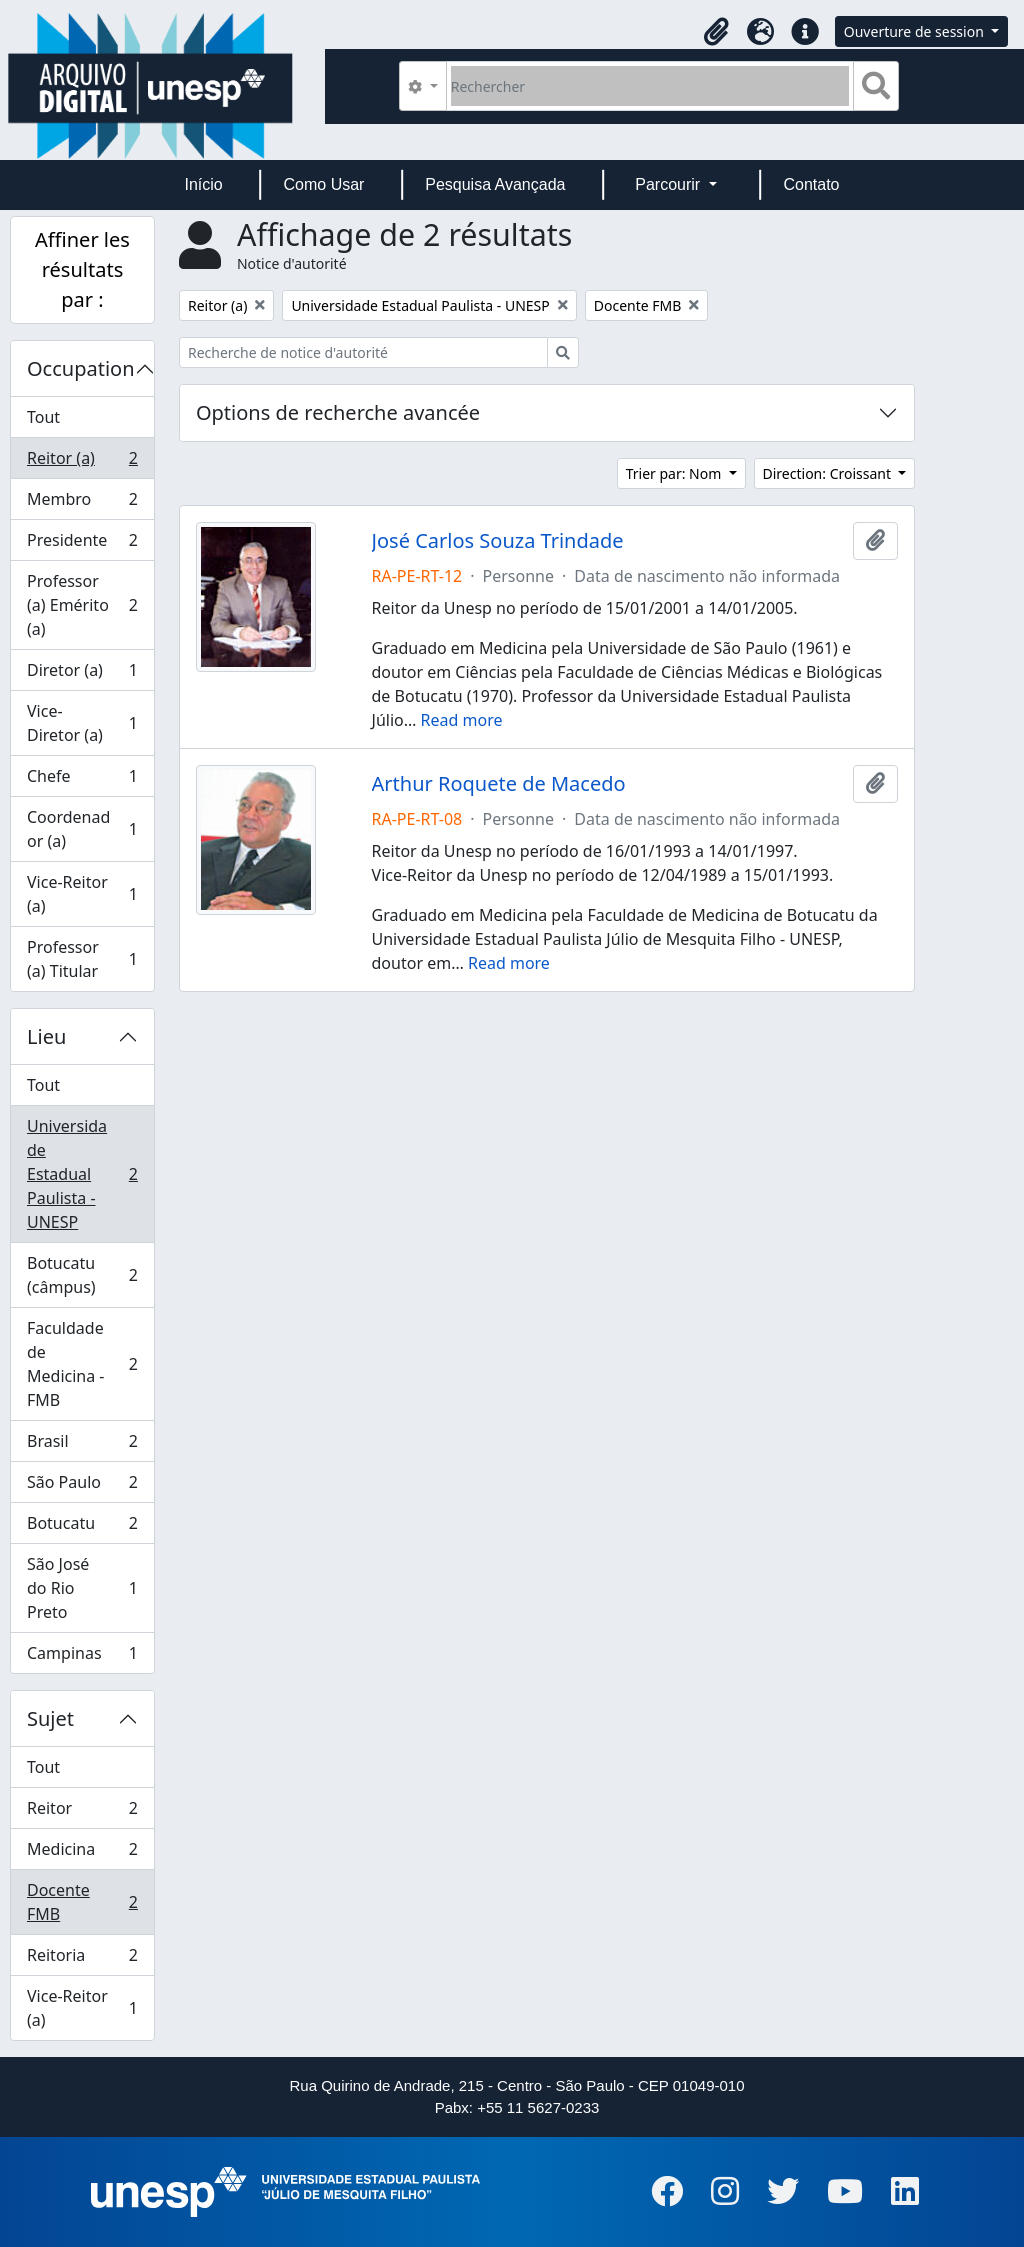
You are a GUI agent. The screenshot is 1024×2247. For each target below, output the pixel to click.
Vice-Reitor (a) (82, 894)
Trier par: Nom (675, 473)
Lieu (46, 1036)
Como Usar (324, 184)
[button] (717, 32)
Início (203, 184)
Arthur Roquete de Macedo (499, 784)
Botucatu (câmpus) (82, 1275)
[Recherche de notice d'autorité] (363, 352)
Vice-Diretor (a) (82, 723)
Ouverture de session (916, 31)
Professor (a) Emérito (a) (82, 605)
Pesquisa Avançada (495, 184)
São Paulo (82, 1486)
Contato (811, 184)
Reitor (82, 1812)
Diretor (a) (82, 674)
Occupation (81, 368)
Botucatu (82, 1527)
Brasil (82, 1445)
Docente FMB (82, 1902)
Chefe (82, 780)
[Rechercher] (650, 86)
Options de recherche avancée (338, 412)
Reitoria (82, 1959)
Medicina (82, 1853)
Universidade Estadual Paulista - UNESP (82, 1174)
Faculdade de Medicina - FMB (82, 1364)
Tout (43, 417)
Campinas (82, 1657)
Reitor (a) (82, 462)
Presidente (82, 544)
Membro (82, 503)
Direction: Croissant (829, 473)
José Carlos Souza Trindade (498, 541)
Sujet (50, 1718)
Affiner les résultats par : (82, 269)
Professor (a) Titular (82, 959)
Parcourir (669, 184)
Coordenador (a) (82, 829)
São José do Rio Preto (82, 1588)
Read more (462, 720)
